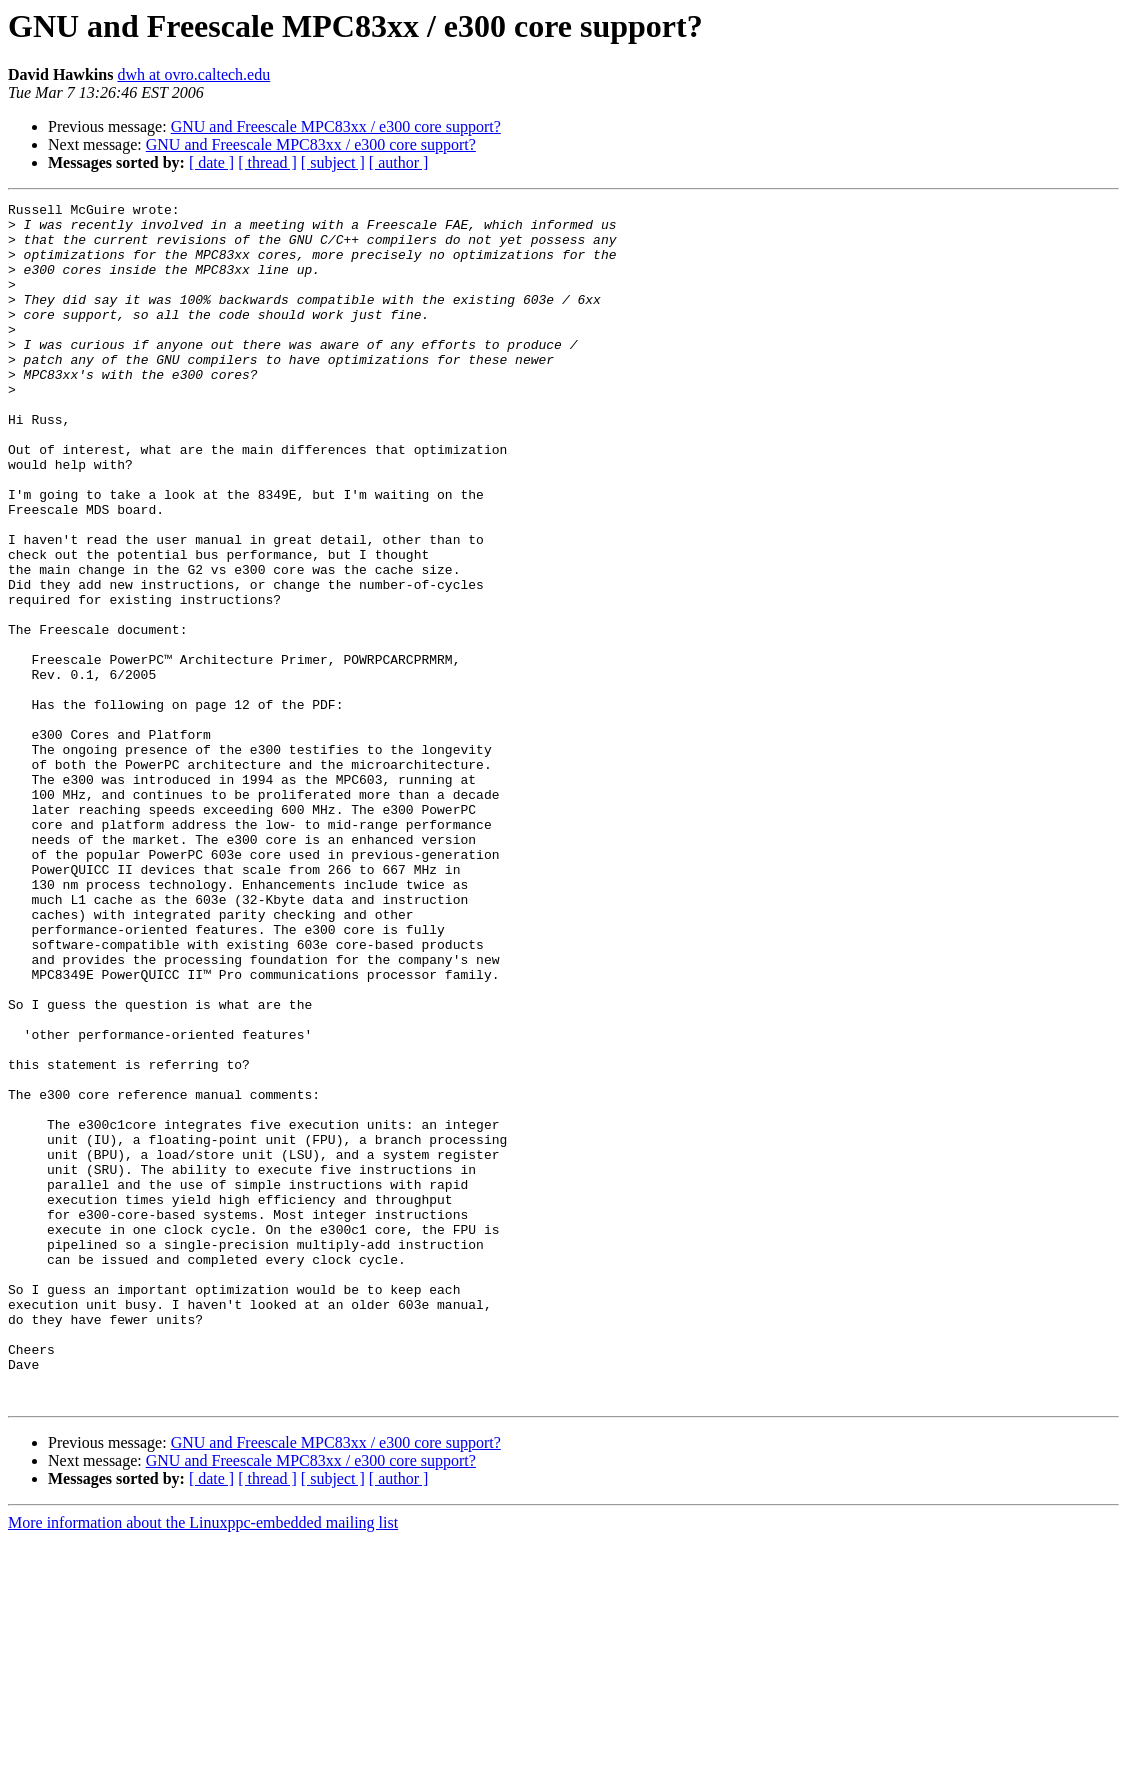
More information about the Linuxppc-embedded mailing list (203, 1762)
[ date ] (211, 162)
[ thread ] (267, 162)
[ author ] (399, 162)
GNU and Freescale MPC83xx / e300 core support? (336, 126)
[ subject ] (333, 162)
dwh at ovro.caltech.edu (193, 74)
